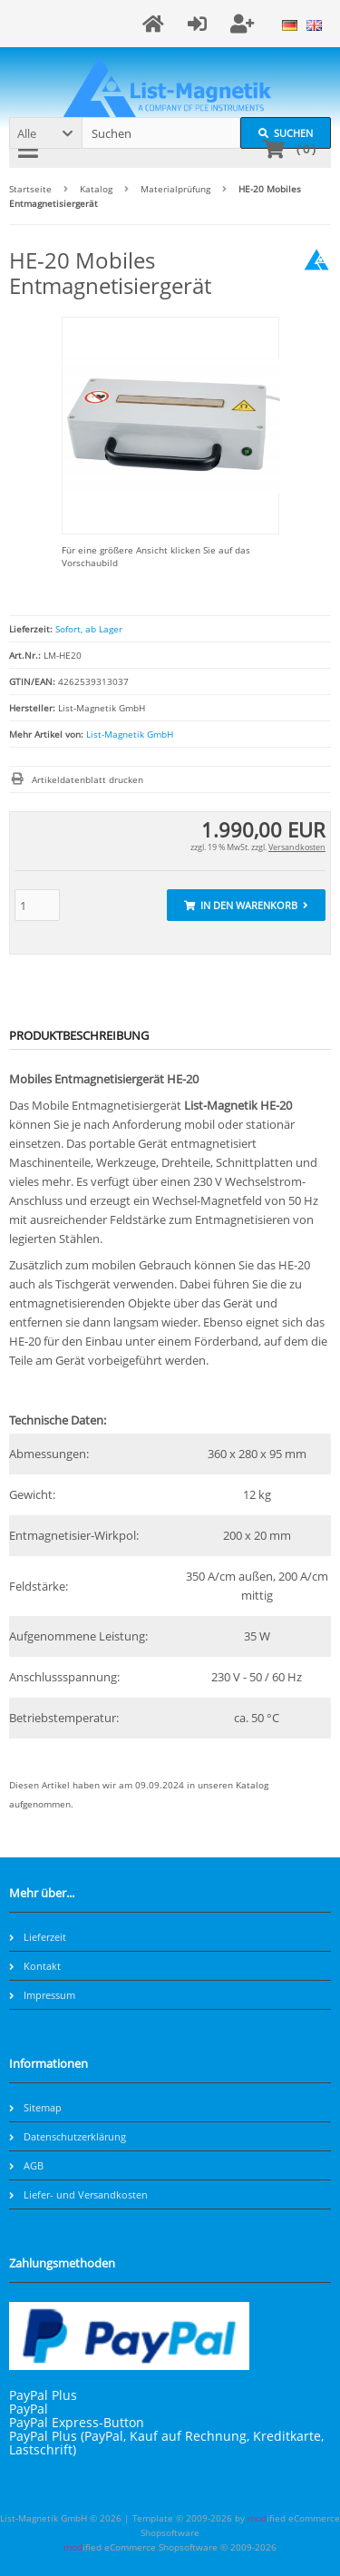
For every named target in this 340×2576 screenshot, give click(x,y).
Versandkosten (296, 847)
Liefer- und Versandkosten (78, 2194)
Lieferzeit (37, 1937)
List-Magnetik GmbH (129, 734)
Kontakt (35, 1966)
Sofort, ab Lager (88, 628)
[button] (45, 133)
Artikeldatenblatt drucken (87, 779)
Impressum (42, 1995)
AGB (26, 2165)
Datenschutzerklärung (67, 2136)
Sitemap (35, 2107)
